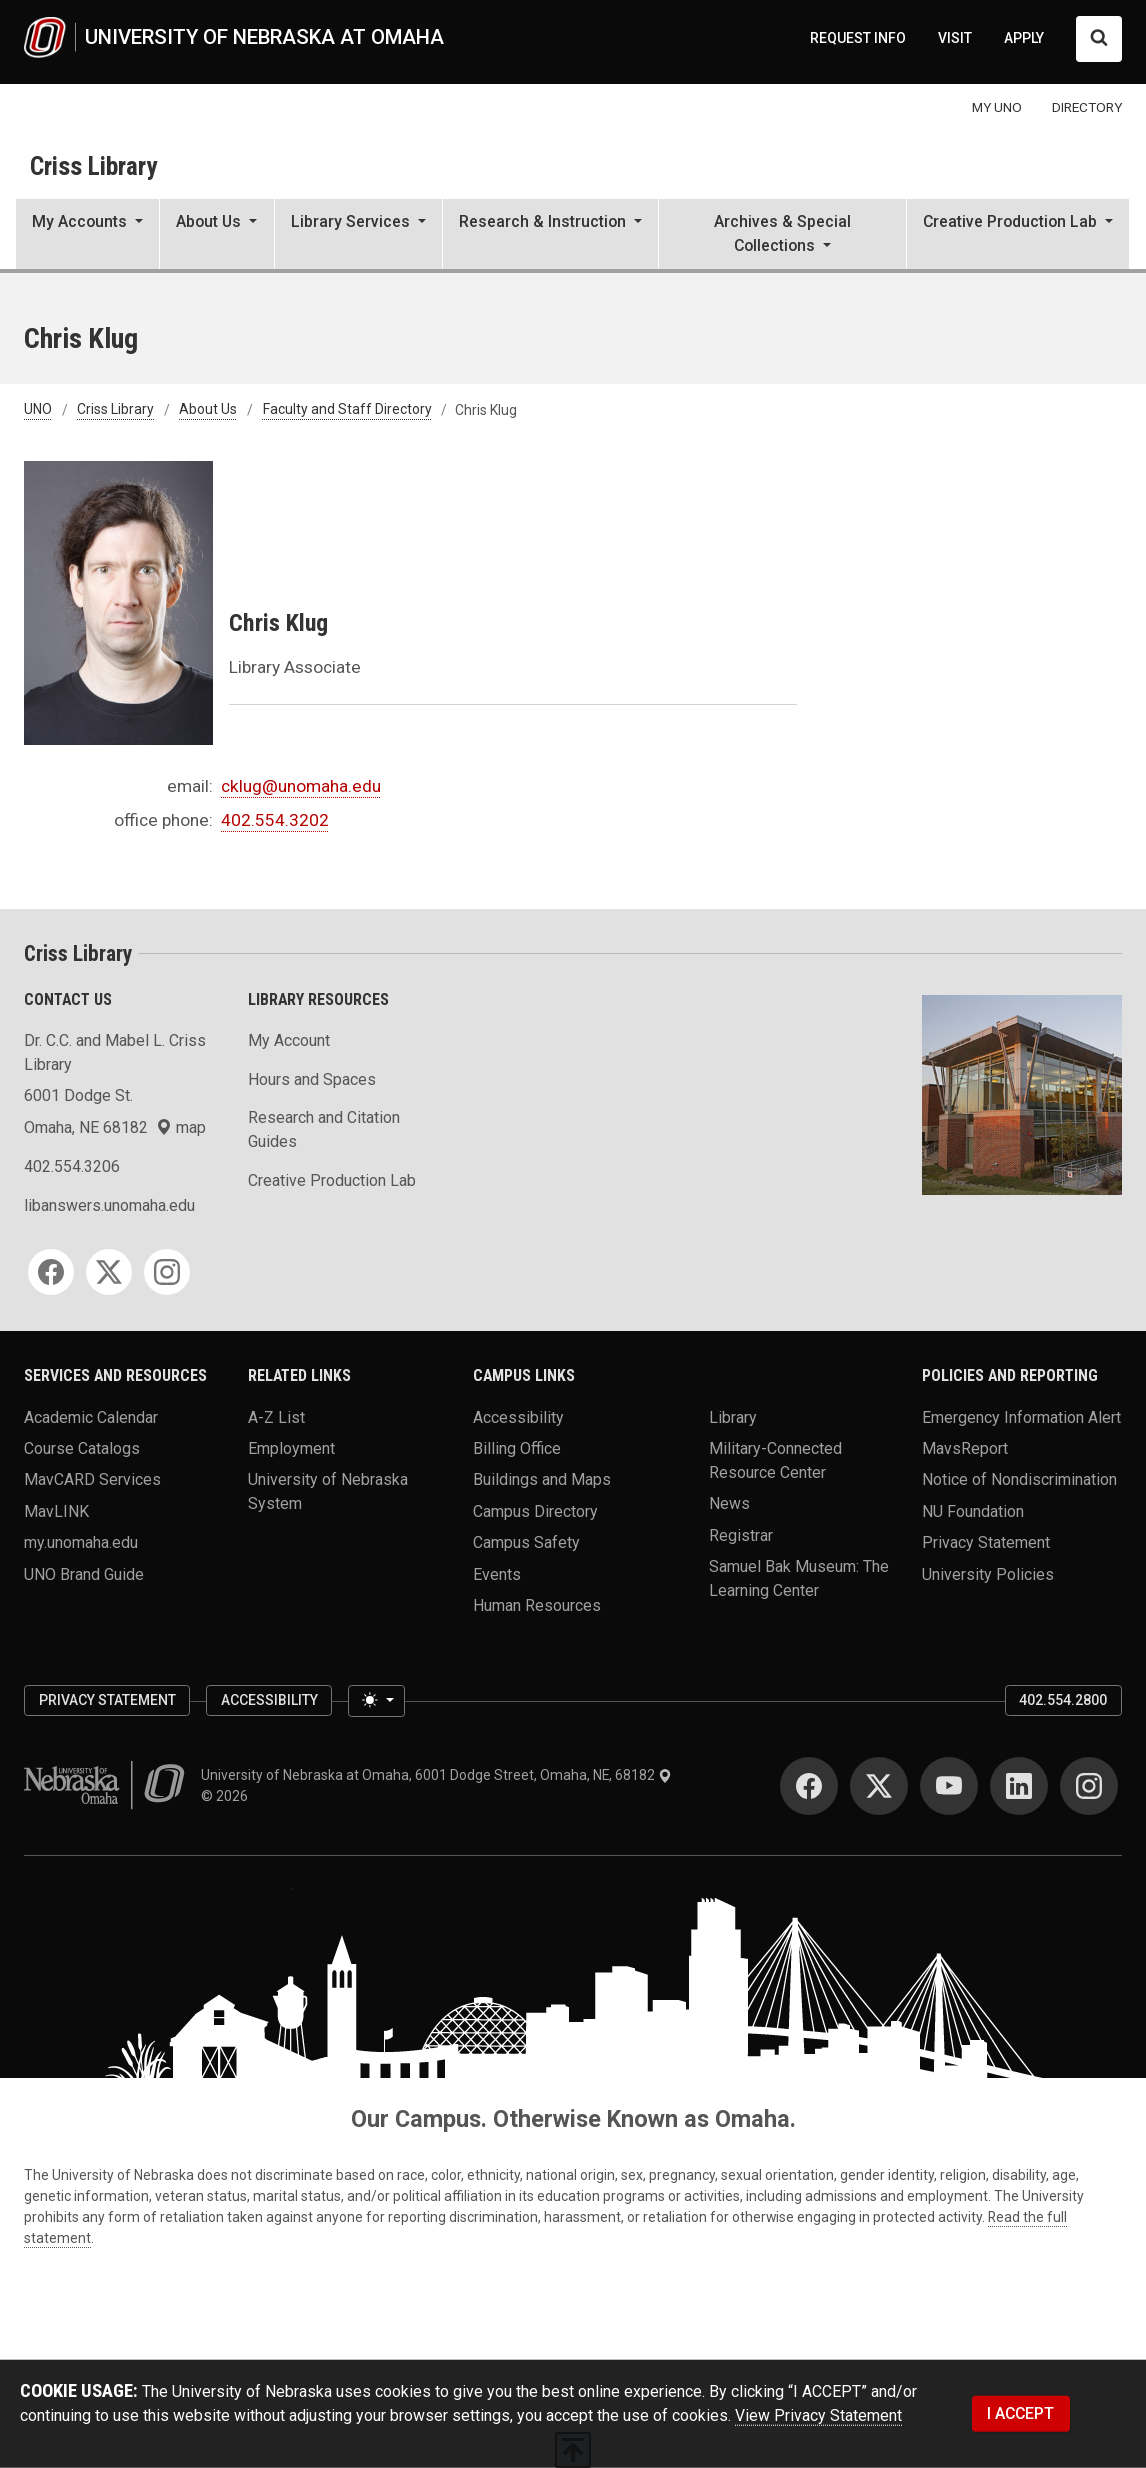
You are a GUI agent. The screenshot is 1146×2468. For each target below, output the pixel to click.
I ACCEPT (1020, 2413)
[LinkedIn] (1019, 1786)
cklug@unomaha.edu (301, 786)
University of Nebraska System (328, 1491)
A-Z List (276, 1416)
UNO (38, 410)
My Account (289, 1040)
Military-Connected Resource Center (775, 1460)
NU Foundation (973, 1510)
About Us (208, 410)
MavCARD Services (92, 1479)
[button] (87, 236)
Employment (291, 1448)
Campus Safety (526, 1542)
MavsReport (965, 1448)
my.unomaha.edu (81, 1542)
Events (497, 1573)
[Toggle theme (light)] (376, 1700)
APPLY (1024, 38)
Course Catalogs (82, 1448)
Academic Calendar (91, 1416)
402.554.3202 (275, 820)
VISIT (955, 38)
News (729, 1503)
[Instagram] (167, 1272)
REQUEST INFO (858, 38)
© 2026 (227, 1796)
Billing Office (517, 1448)
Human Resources (537, 1605)
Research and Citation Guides (324, 1129)
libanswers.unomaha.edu (109, 1205)
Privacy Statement (986, 1542)
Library (733, 1416)
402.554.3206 (72, 1166)
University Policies (988, 1573)
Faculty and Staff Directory (347, 410)
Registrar (741, 1534)
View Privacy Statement (818, 2415)
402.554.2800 (1063, 1700)
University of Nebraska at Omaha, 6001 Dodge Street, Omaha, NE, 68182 (436, 1775)
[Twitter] (109, 1272)
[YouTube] (949, 1786)
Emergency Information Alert (1021, 1416)
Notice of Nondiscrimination (1019, 1479)
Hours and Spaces (312, 1079)
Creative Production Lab (332, 1180)
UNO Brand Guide (84, 1573)
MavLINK (56, 1510)
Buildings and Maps (542, 1479)
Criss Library (93, 166)
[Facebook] (51, 1272)
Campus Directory (535, 1510)
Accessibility (518, 1416)
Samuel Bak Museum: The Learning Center (799, 1578)
